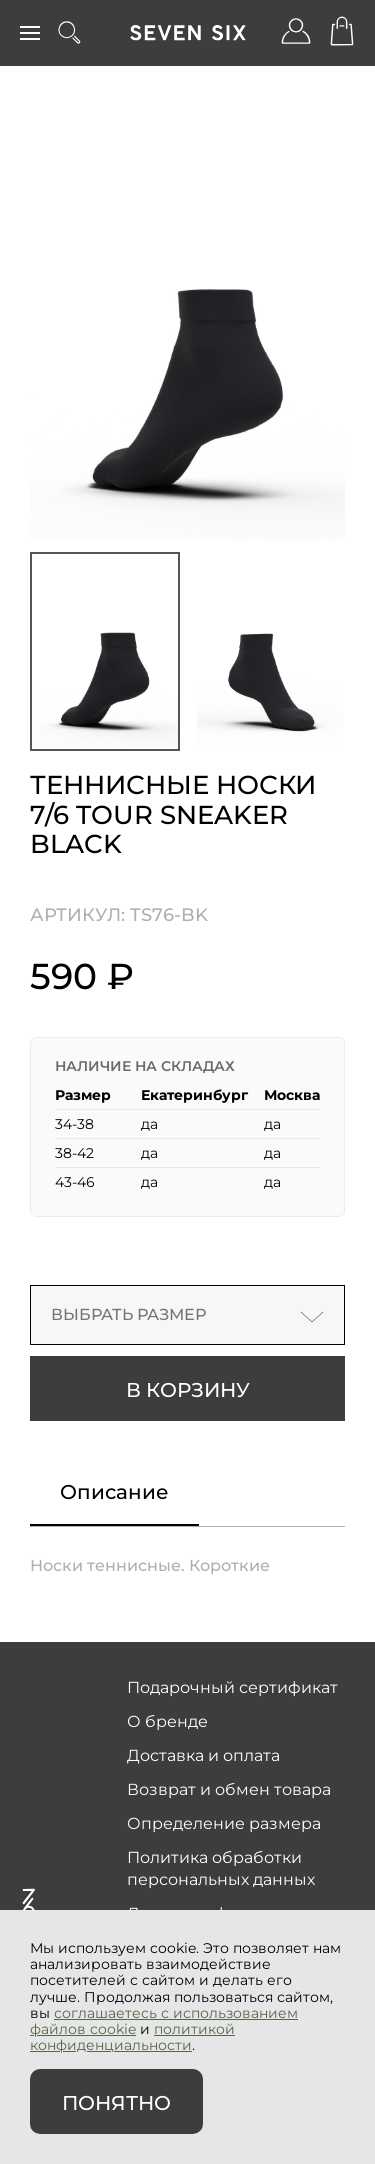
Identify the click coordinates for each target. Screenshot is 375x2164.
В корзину (188, 1390)
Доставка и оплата (203, 1755)
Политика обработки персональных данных (221, 1868)
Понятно (116, 2103)
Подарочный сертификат (232, 1687)
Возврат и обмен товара (229, 1789)
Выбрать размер (187, 1314)
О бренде (167, 1721)
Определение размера (224, 1823)
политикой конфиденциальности (132, 2037)
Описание (114, 1492)
